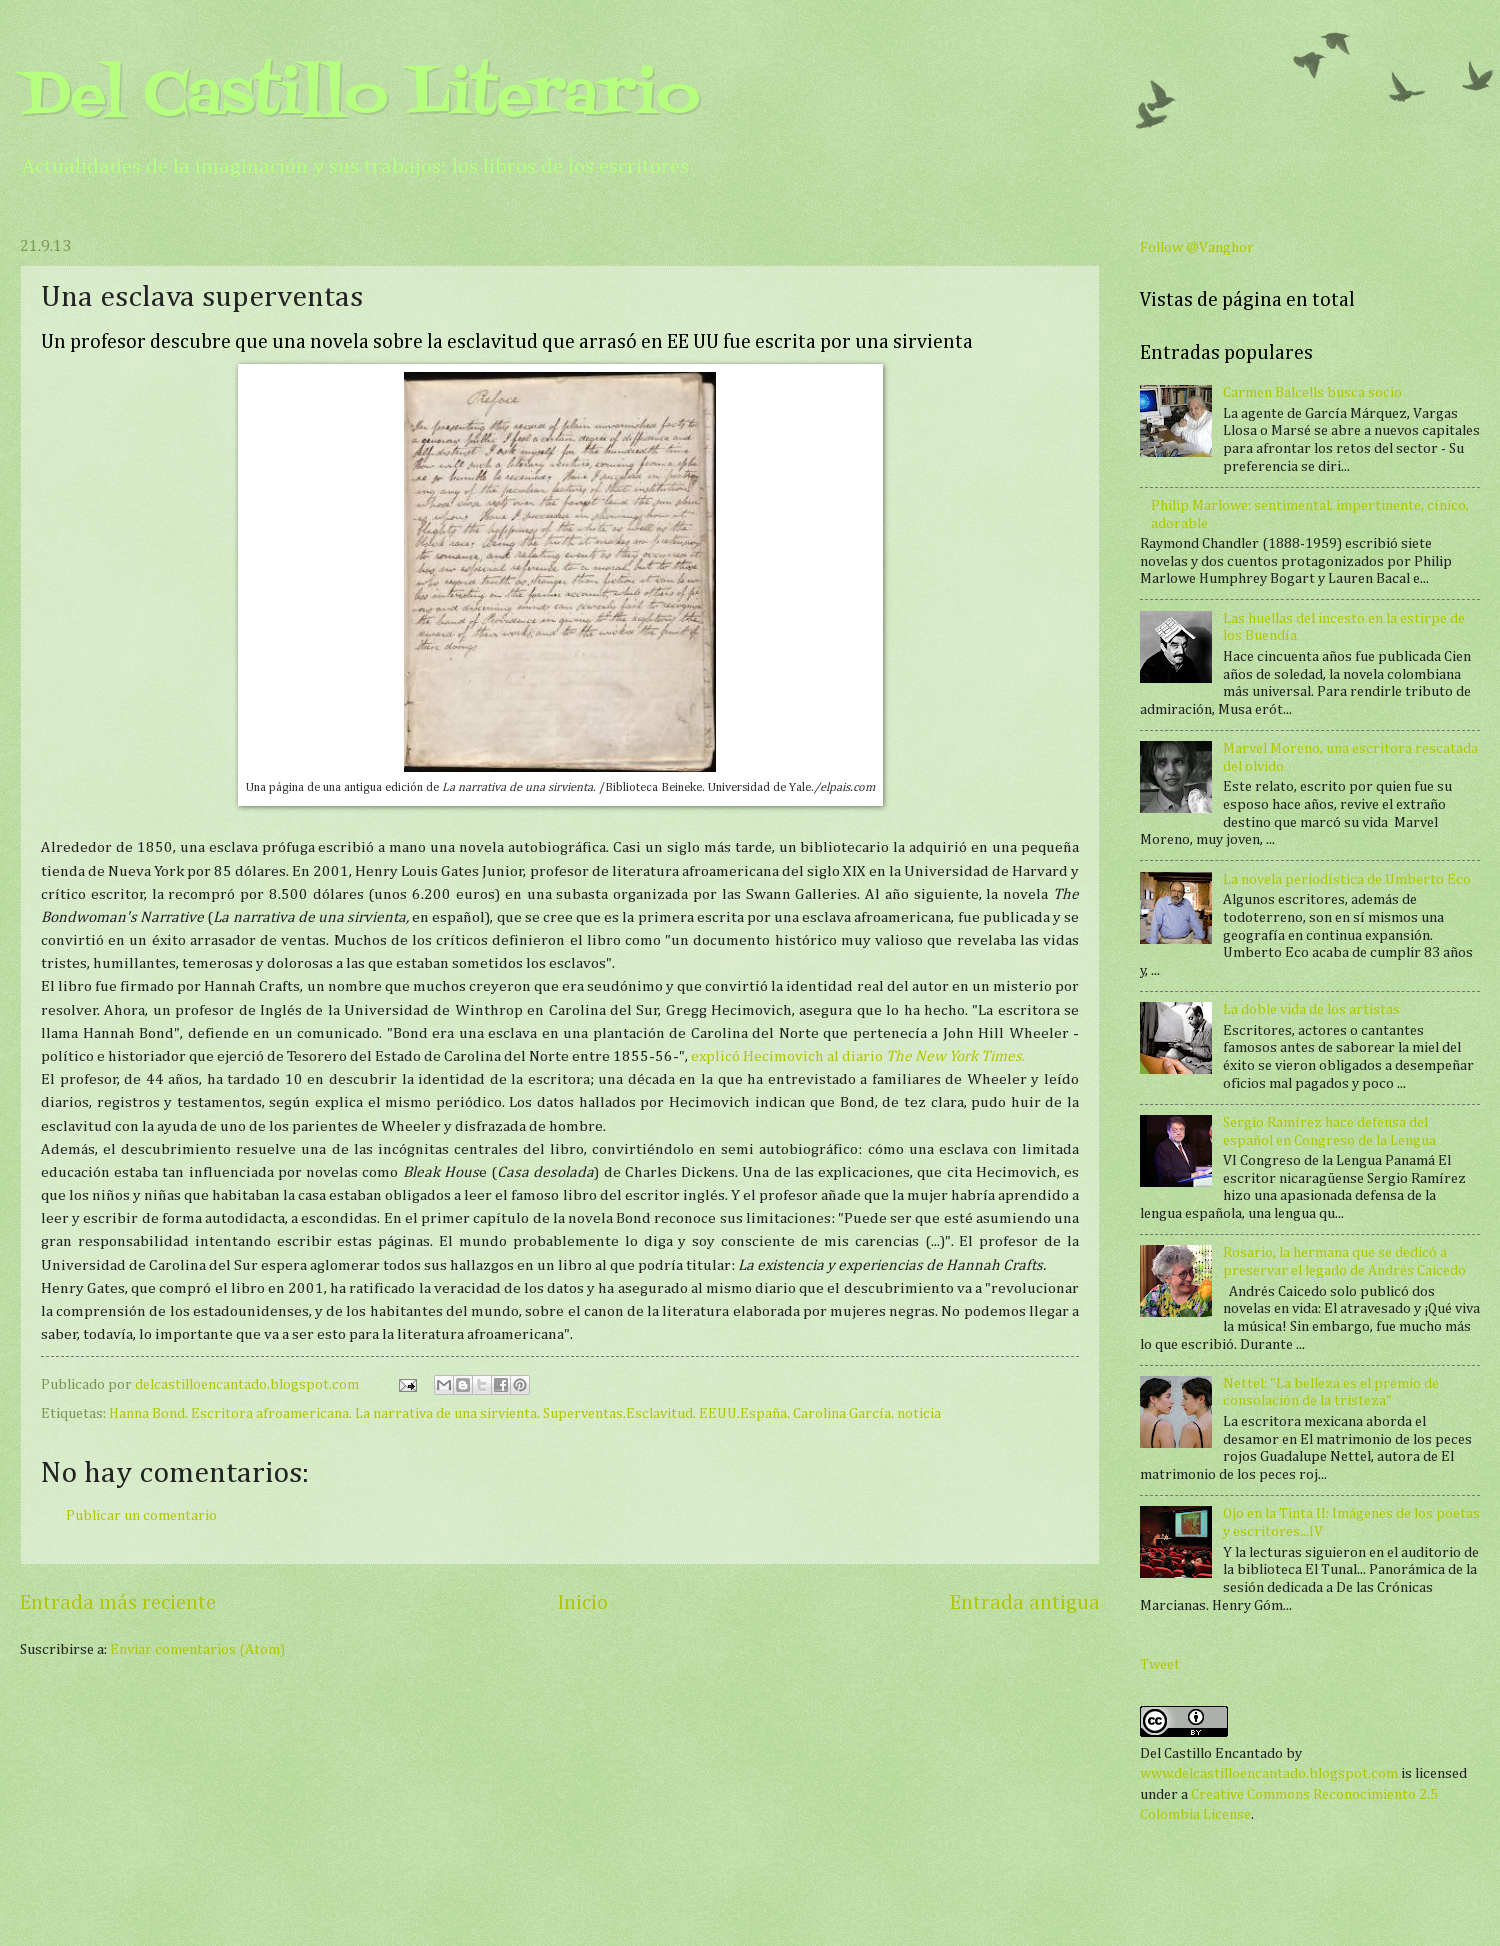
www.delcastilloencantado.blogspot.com (1269, 1774)
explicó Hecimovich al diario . (858, 1056)
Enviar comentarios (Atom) (197, 1650)
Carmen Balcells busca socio (1312, 393)
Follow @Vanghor (1197, 248)
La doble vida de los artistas (1311, 1010)
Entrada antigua (1025, 1603)
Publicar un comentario (141, 1516)
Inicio (583, 1603)
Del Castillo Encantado (1211, 1754)
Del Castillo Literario (360, 97)
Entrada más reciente (118, 1603)
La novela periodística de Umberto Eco (1347, 880)
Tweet (1160, 1665)
